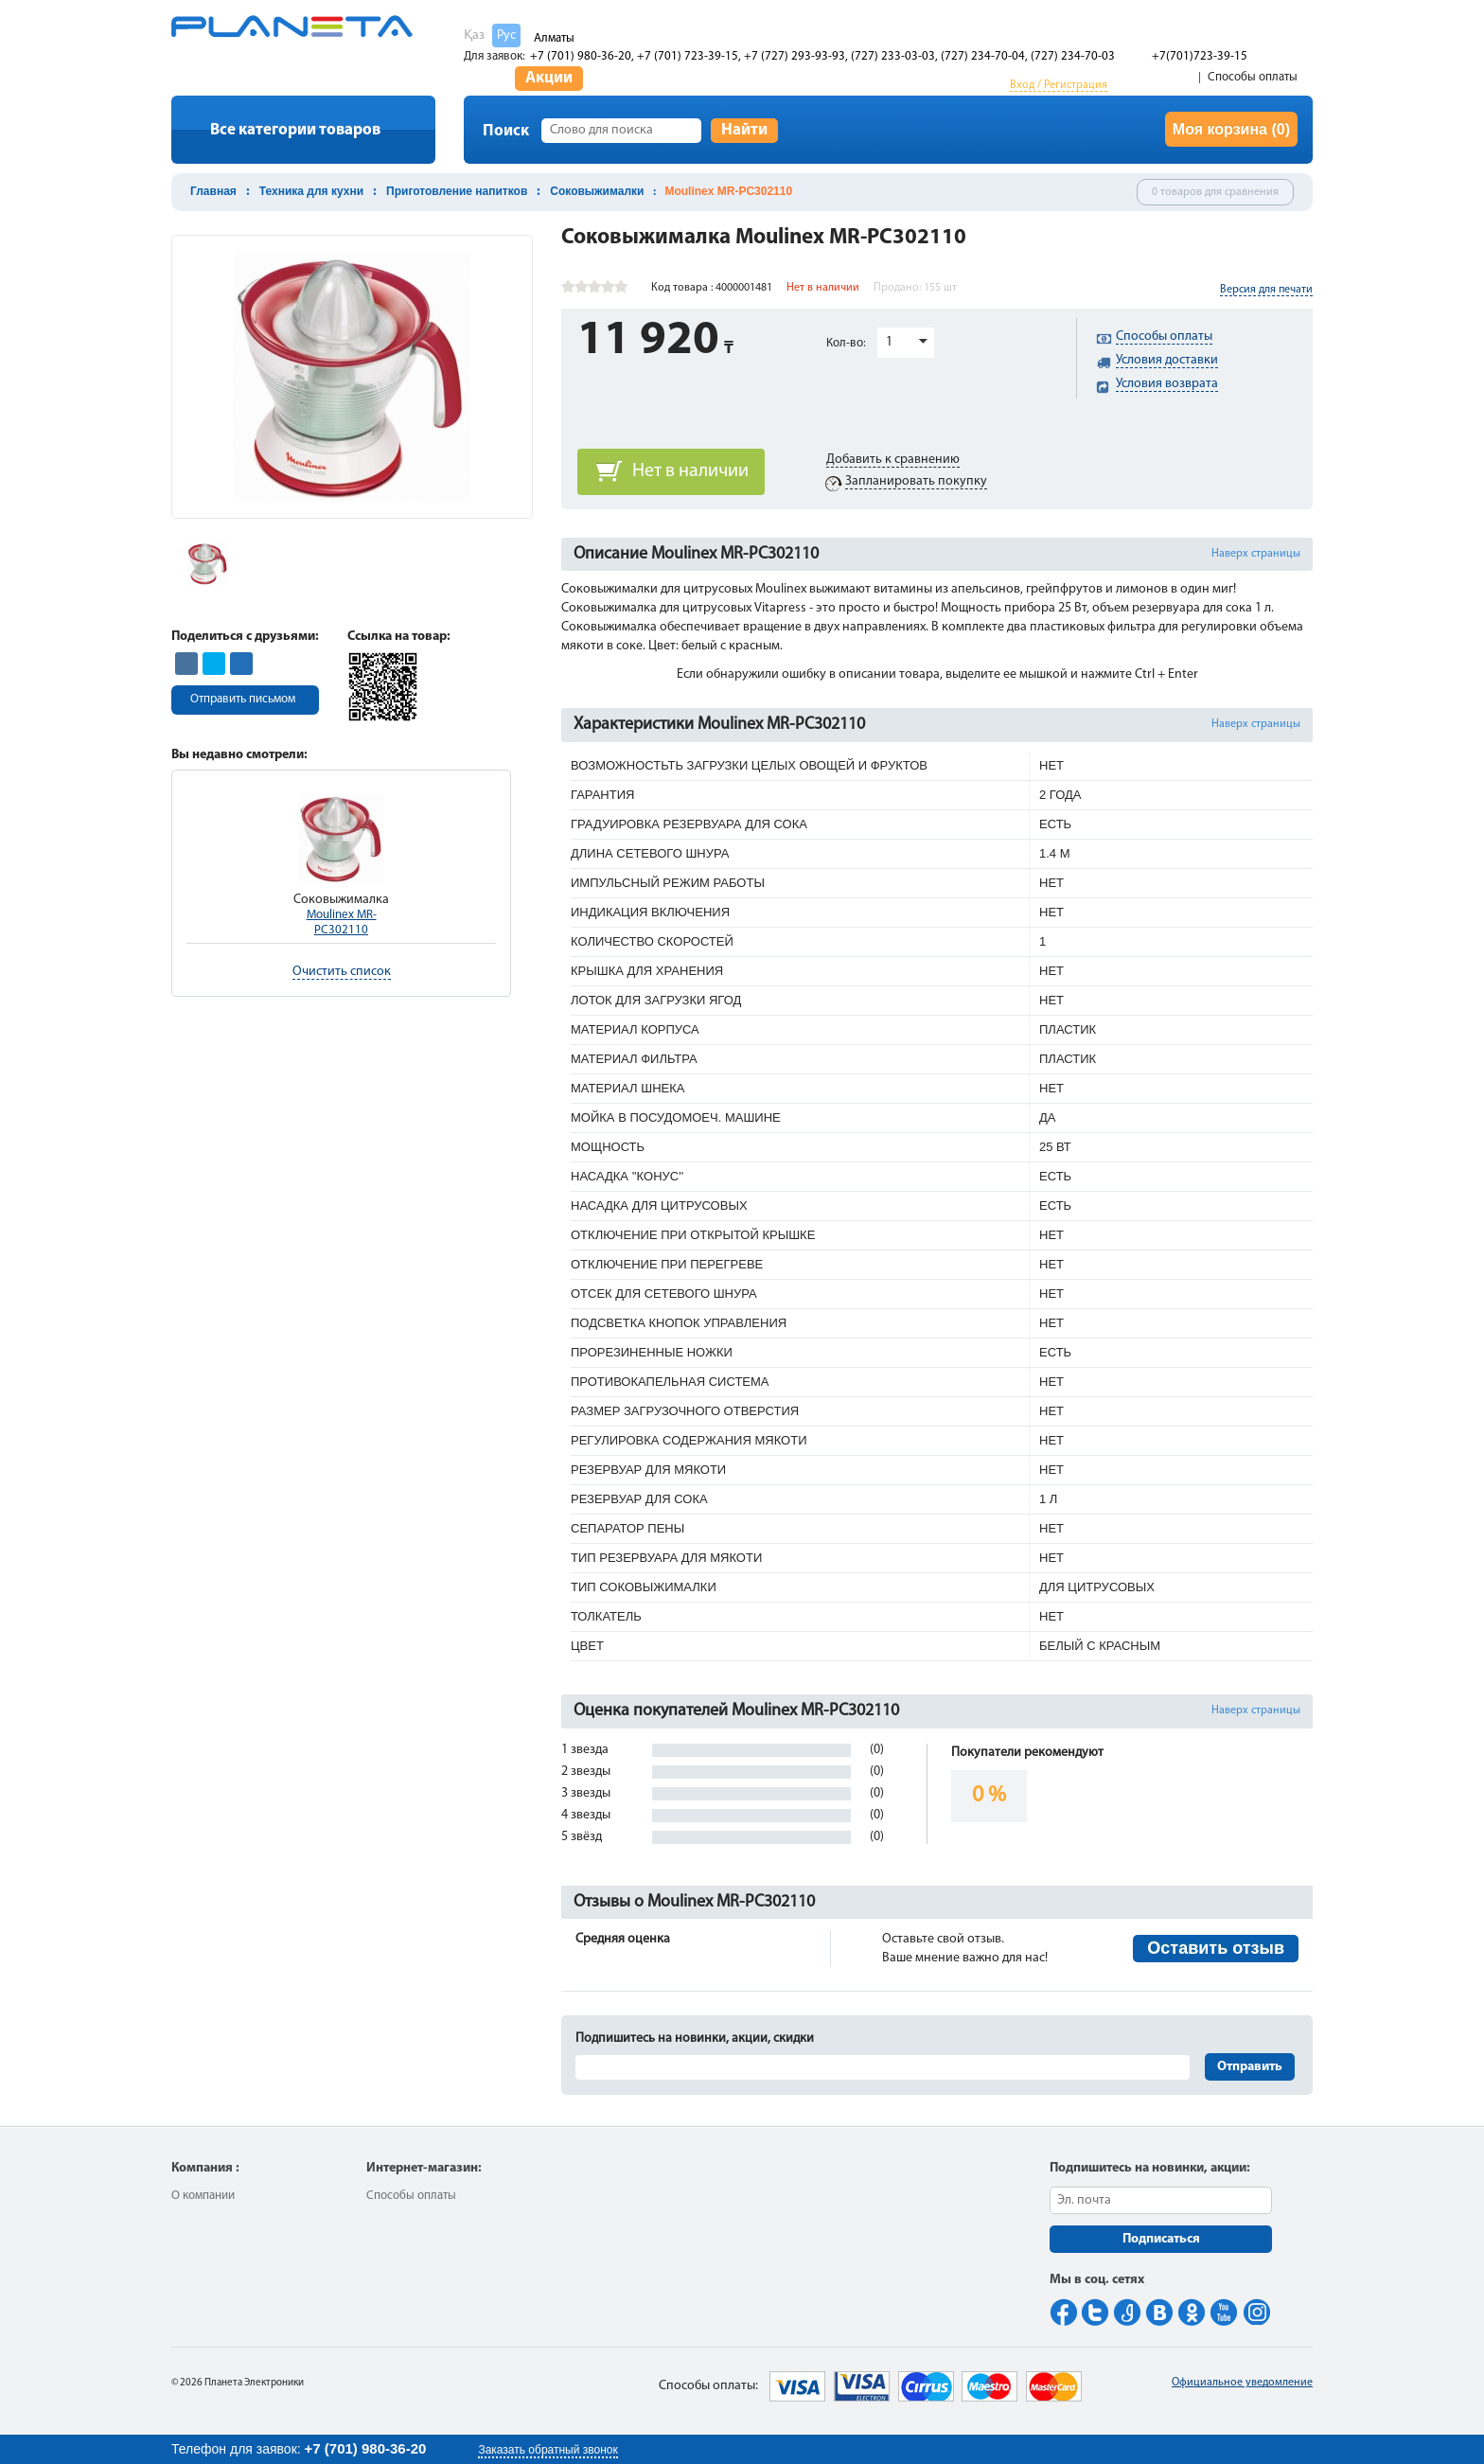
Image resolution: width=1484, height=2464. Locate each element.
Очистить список (341, 972)
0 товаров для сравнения (1215, 192)
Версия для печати (1266, 289)
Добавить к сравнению (893, 459)
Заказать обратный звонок (547, 2449)
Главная (213, 191)
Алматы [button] (554, 38)
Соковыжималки (597, 191)
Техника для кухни (311, 191)
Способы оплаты (1253, 77)
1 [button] (889, 342)
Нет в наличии (690, 471)
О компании (203, 2195)
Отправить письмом (242, 699)
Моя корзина (1231, 129)
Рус (506, 35)
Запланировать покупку (916, 481)
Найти (744, 130)
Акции (549, 78)
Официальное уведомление (1242, 2382)
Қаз (474, 35)
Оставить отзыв (1215, 1948)
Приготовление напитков (456, 191)
